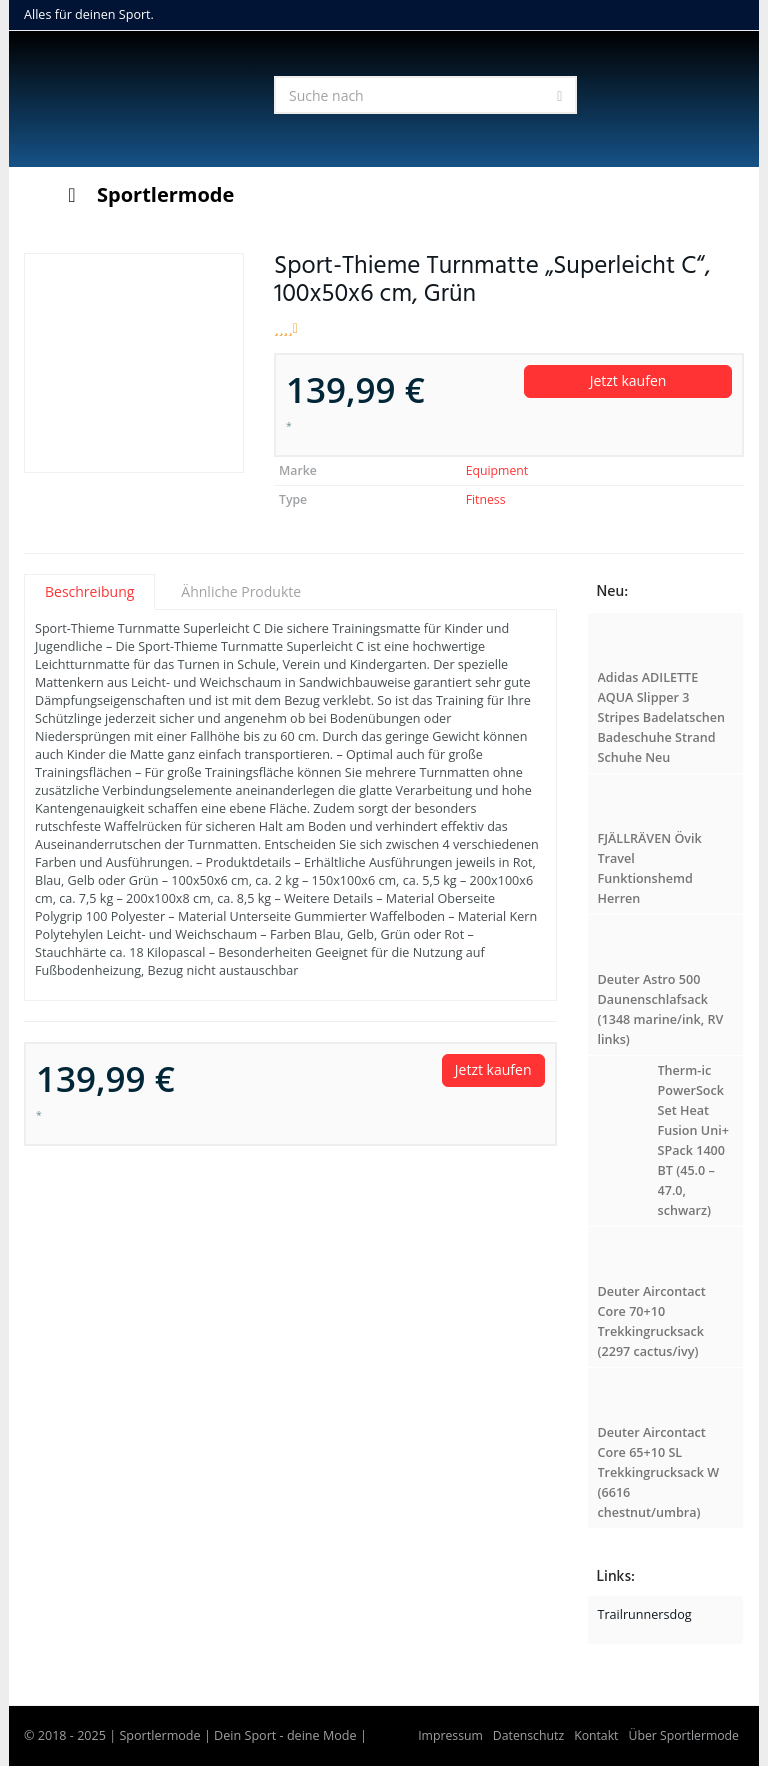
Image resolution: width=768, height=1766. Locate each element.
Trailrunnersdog (645, 1614)
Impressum (450, 1735)
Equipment (497, 470)
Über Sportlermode (683, 1735)
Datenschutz (528, 1735)
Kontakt (596, 1735)
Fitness (486, 499)
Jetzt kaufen (628, 380)
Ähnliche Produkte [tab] (241, 591)
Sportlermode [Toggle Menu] (146, 194)
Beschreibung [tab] (89, 591)
